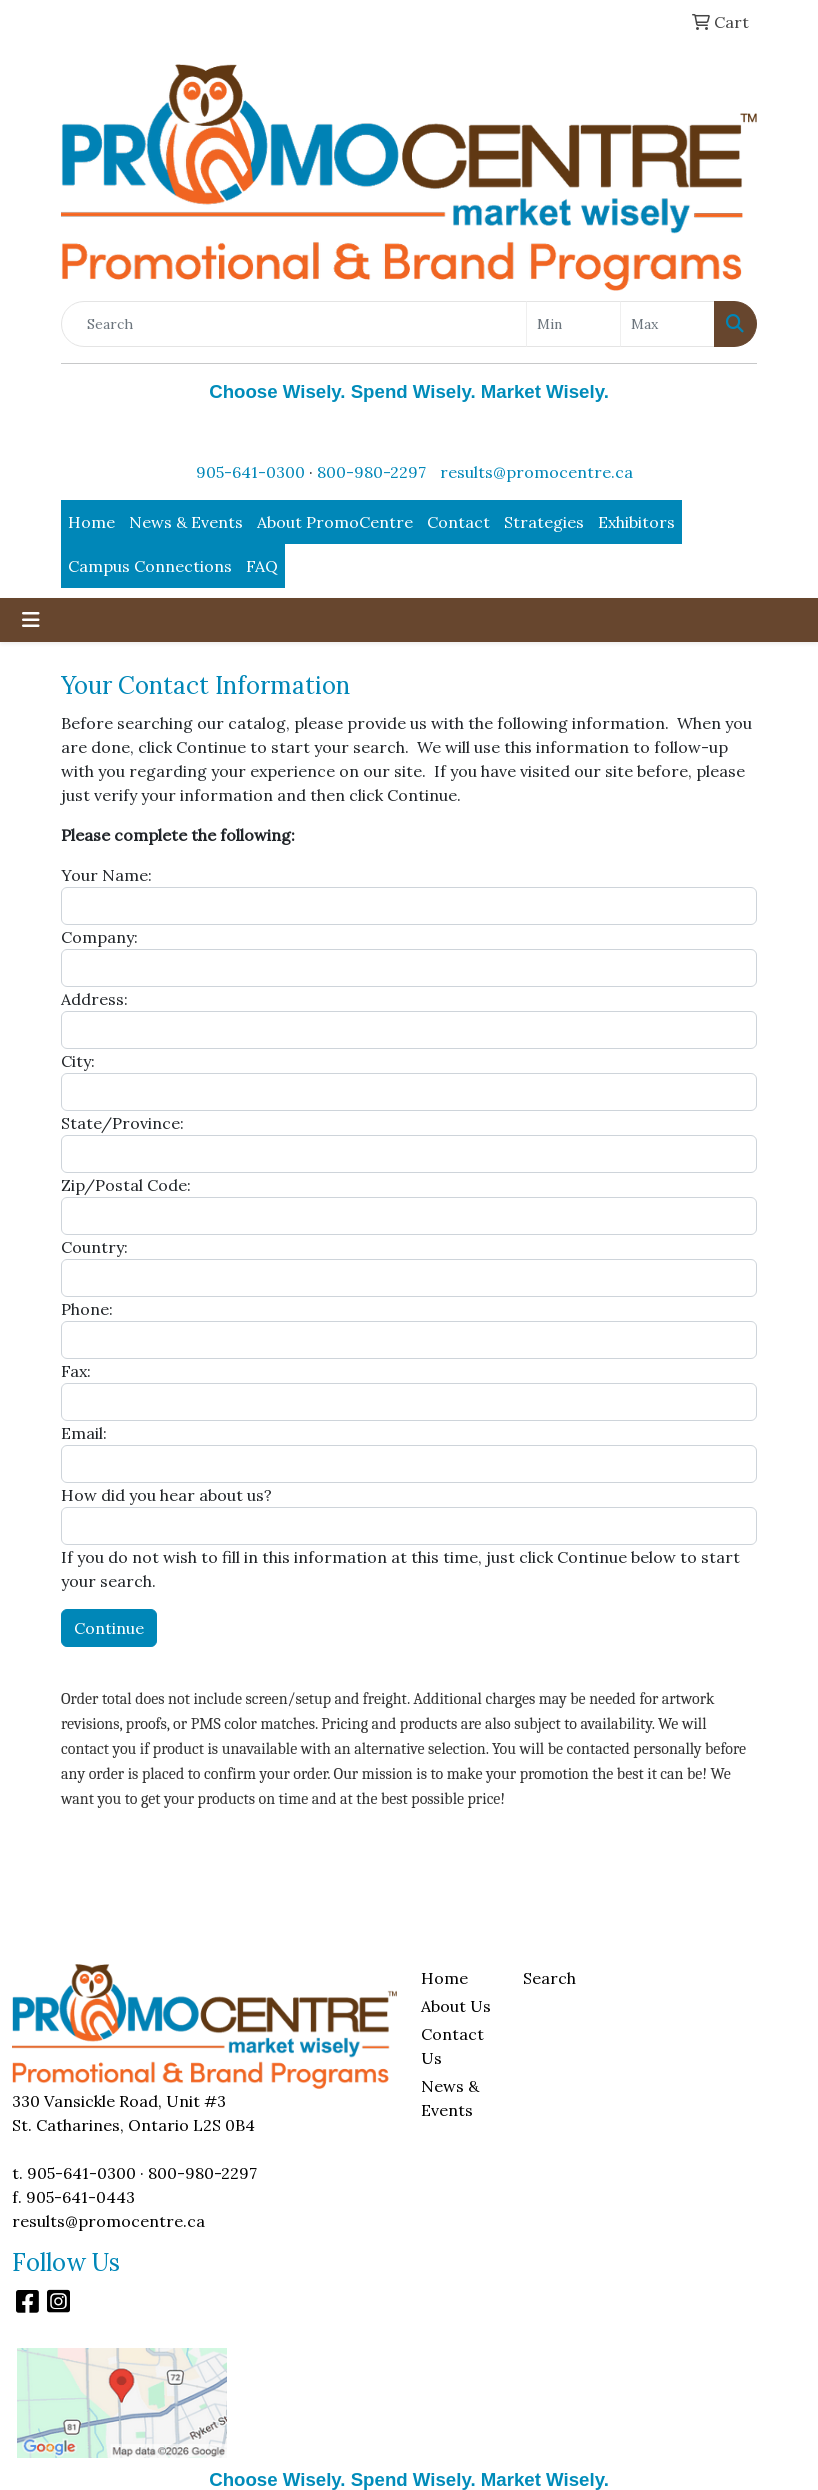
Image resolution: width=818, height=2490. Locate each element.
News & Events (186, 522)
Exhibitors (636, 522)
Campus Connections (150, 566)
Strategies (544, 522)
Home (91, 522)
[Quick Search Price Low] (573, 324)
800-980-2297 (371, 472)
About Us (456, 2006)
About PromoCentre (335, 522)
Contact (458, 522)
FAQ (262, 566)
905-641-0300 (250, 472)
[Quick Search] (294, 324)
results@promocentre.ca (536, 472)
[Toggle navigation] (31, 620)
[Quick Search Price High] (667, 324)
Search (549, 1978)
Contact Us (452, 2046)
